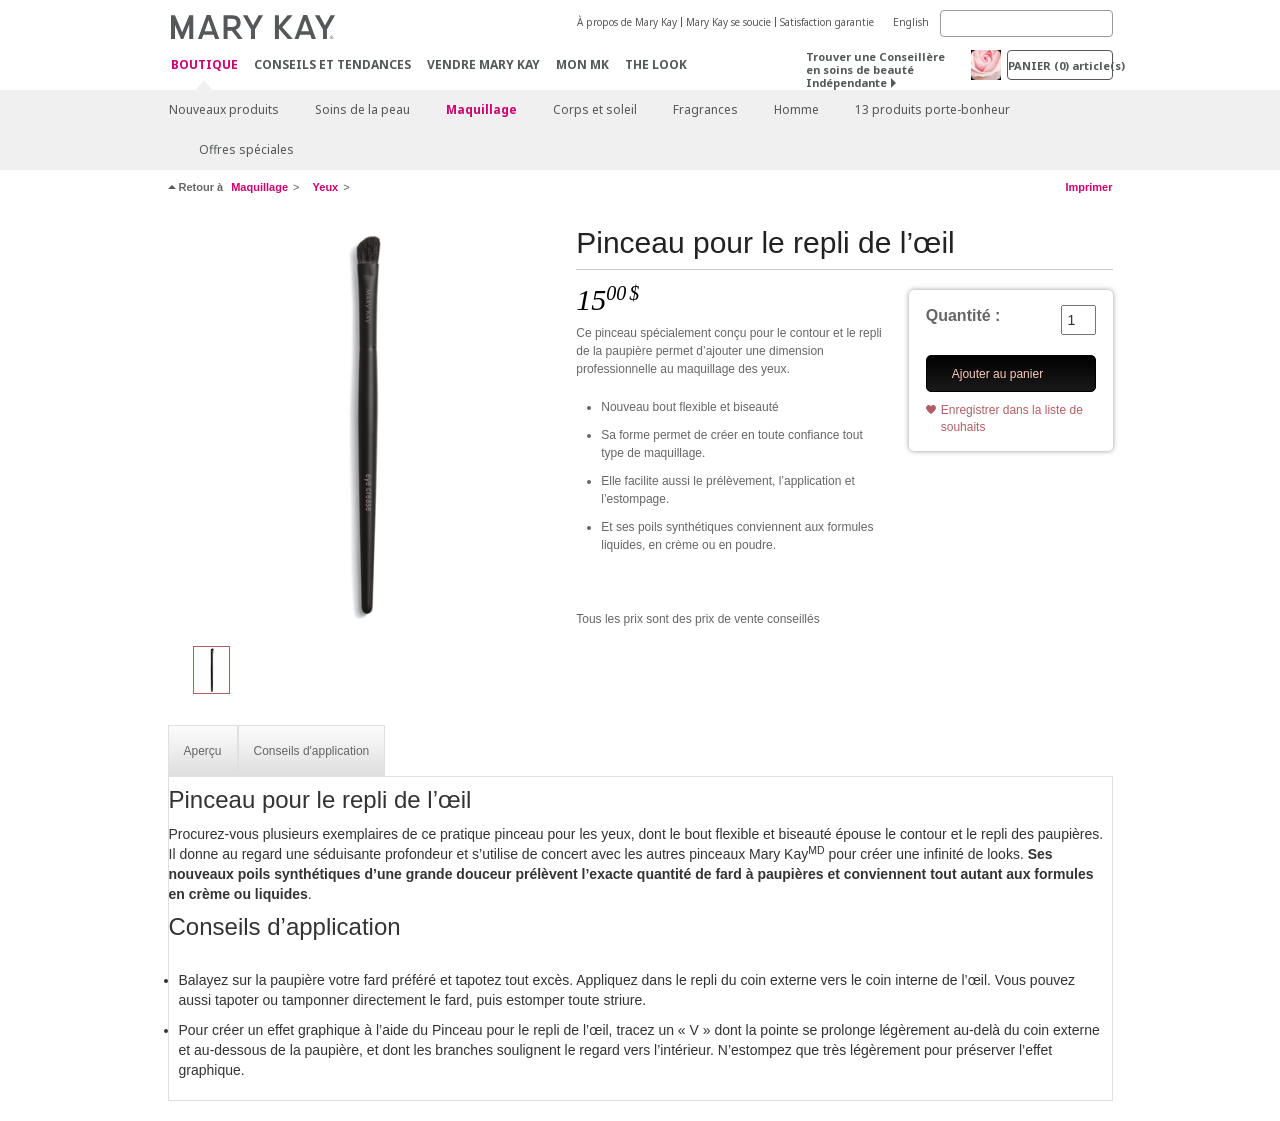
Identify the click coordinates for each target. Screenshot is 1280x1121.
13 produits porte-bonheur (932, 109)
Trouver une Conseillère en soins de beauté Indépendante (875, 69)
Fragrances (705, 109)
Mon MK (582, 64)
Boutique (204, 65)
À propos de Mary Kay (627, 22)
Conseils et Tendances (332, 64)
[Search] (1026, 23)
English (911, 22)
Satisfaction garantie (827, 22)
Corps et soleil (595, 109)
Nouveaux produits (224, 109)
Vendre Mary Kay (483, 64)
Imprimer (1088, 187)
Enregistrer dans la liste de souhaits (1012, 418)
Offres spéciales (246, 149)
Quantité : (963, 315)
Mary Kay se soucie (728, 22)
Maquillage (481, 109)
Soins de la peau (362, 109)
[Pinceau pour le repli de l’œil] (365, 426)
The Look (656, 64)
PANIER (1060, 65)
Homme (796, 109)
